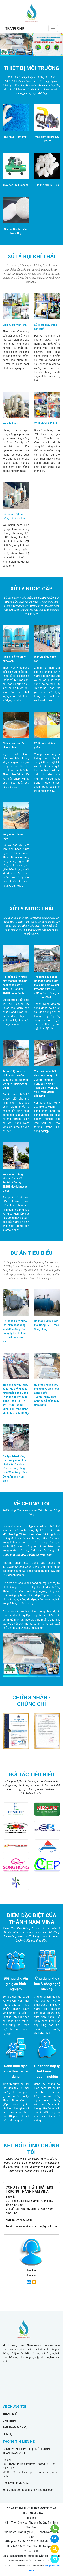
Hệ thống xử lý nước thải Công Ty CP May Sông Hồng (46, 1325)
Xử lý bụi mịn (10, 423)
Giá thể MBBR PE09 (47, 185)
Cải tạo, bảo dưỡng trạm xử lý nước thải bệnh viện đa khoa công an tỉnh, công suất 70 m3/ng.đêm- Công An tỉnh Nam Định (15, 1468)
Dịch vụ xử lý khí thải (15, 324)
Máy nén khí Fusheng (16, 185)
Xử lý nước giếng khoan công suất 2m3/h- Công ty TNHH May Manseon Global (15, 1182)
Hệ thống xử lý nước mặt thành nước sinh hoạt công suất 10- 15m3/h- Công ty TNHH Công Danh (15, 985)
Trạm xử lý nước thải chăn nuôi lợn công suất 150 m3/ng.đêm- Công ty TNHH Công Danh (16, 1079)
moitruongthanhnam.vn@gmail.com (35, 2226)
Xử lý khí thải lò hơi (45, 423)
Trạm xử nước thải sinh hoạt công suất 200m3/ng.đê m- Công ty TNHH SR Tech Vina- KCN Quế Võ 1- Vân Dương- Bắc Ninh (46, 1083)
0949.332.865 (24, 2219)
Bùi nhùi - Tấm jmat (15, 136)
